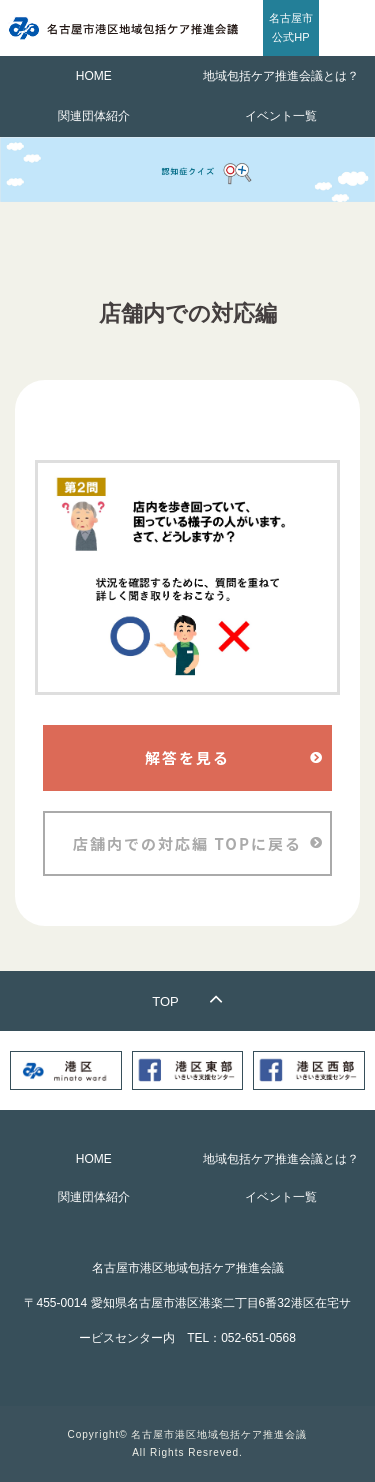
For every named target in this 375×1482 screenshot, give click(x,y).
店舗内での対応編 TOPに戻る (187, 843)
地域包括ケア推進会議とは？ (281, 76)
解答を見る (187, 757)
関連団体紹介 (94, 116)
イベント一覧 (281, 116)
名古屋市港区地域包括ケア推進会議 (219, 1434)
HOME (94, 76)
